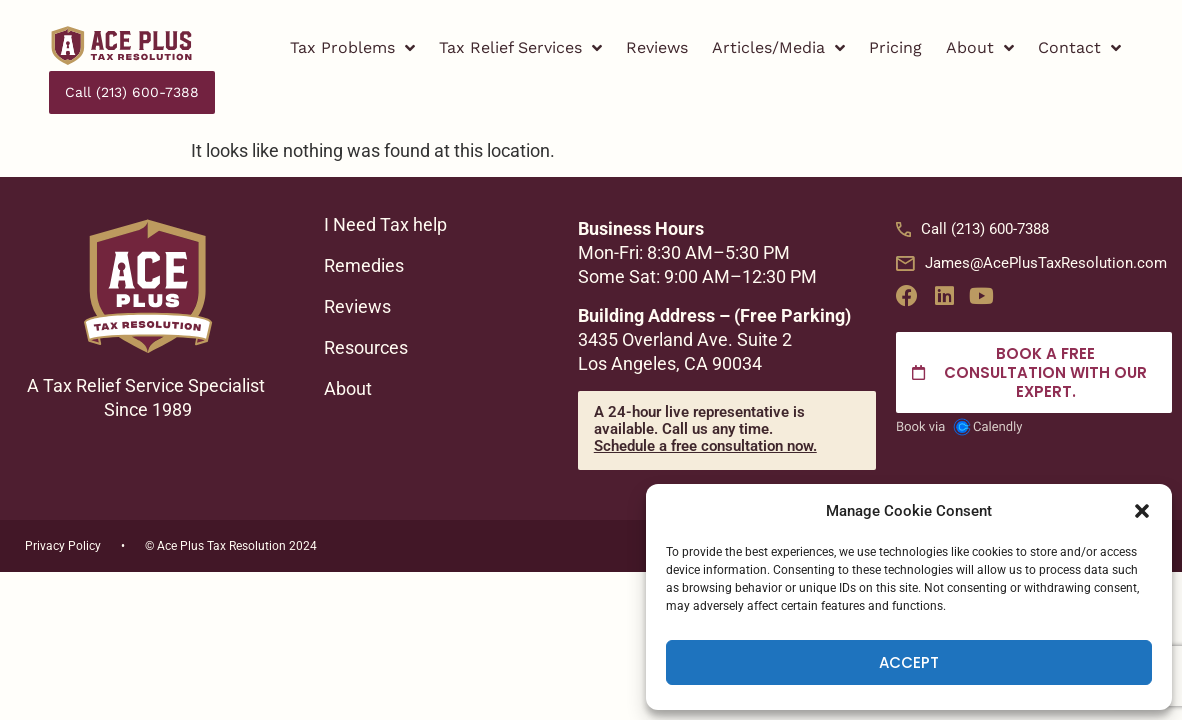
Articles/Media (778, 48)
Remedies (366, 223)
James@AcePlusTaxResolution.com (1031, 220)
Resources (368, 305)
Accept (909, 662)
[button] (1142, 511)
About (980, 48)
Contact (1079, 48)
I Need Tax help (387, 182)
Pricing (895, 47)
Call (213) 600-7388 (972, 186)
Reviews (657, 47)
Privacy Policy (63, 503)
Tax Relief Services (520, 48)
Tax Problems (352, 48)
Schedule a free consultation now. (705, 403)
